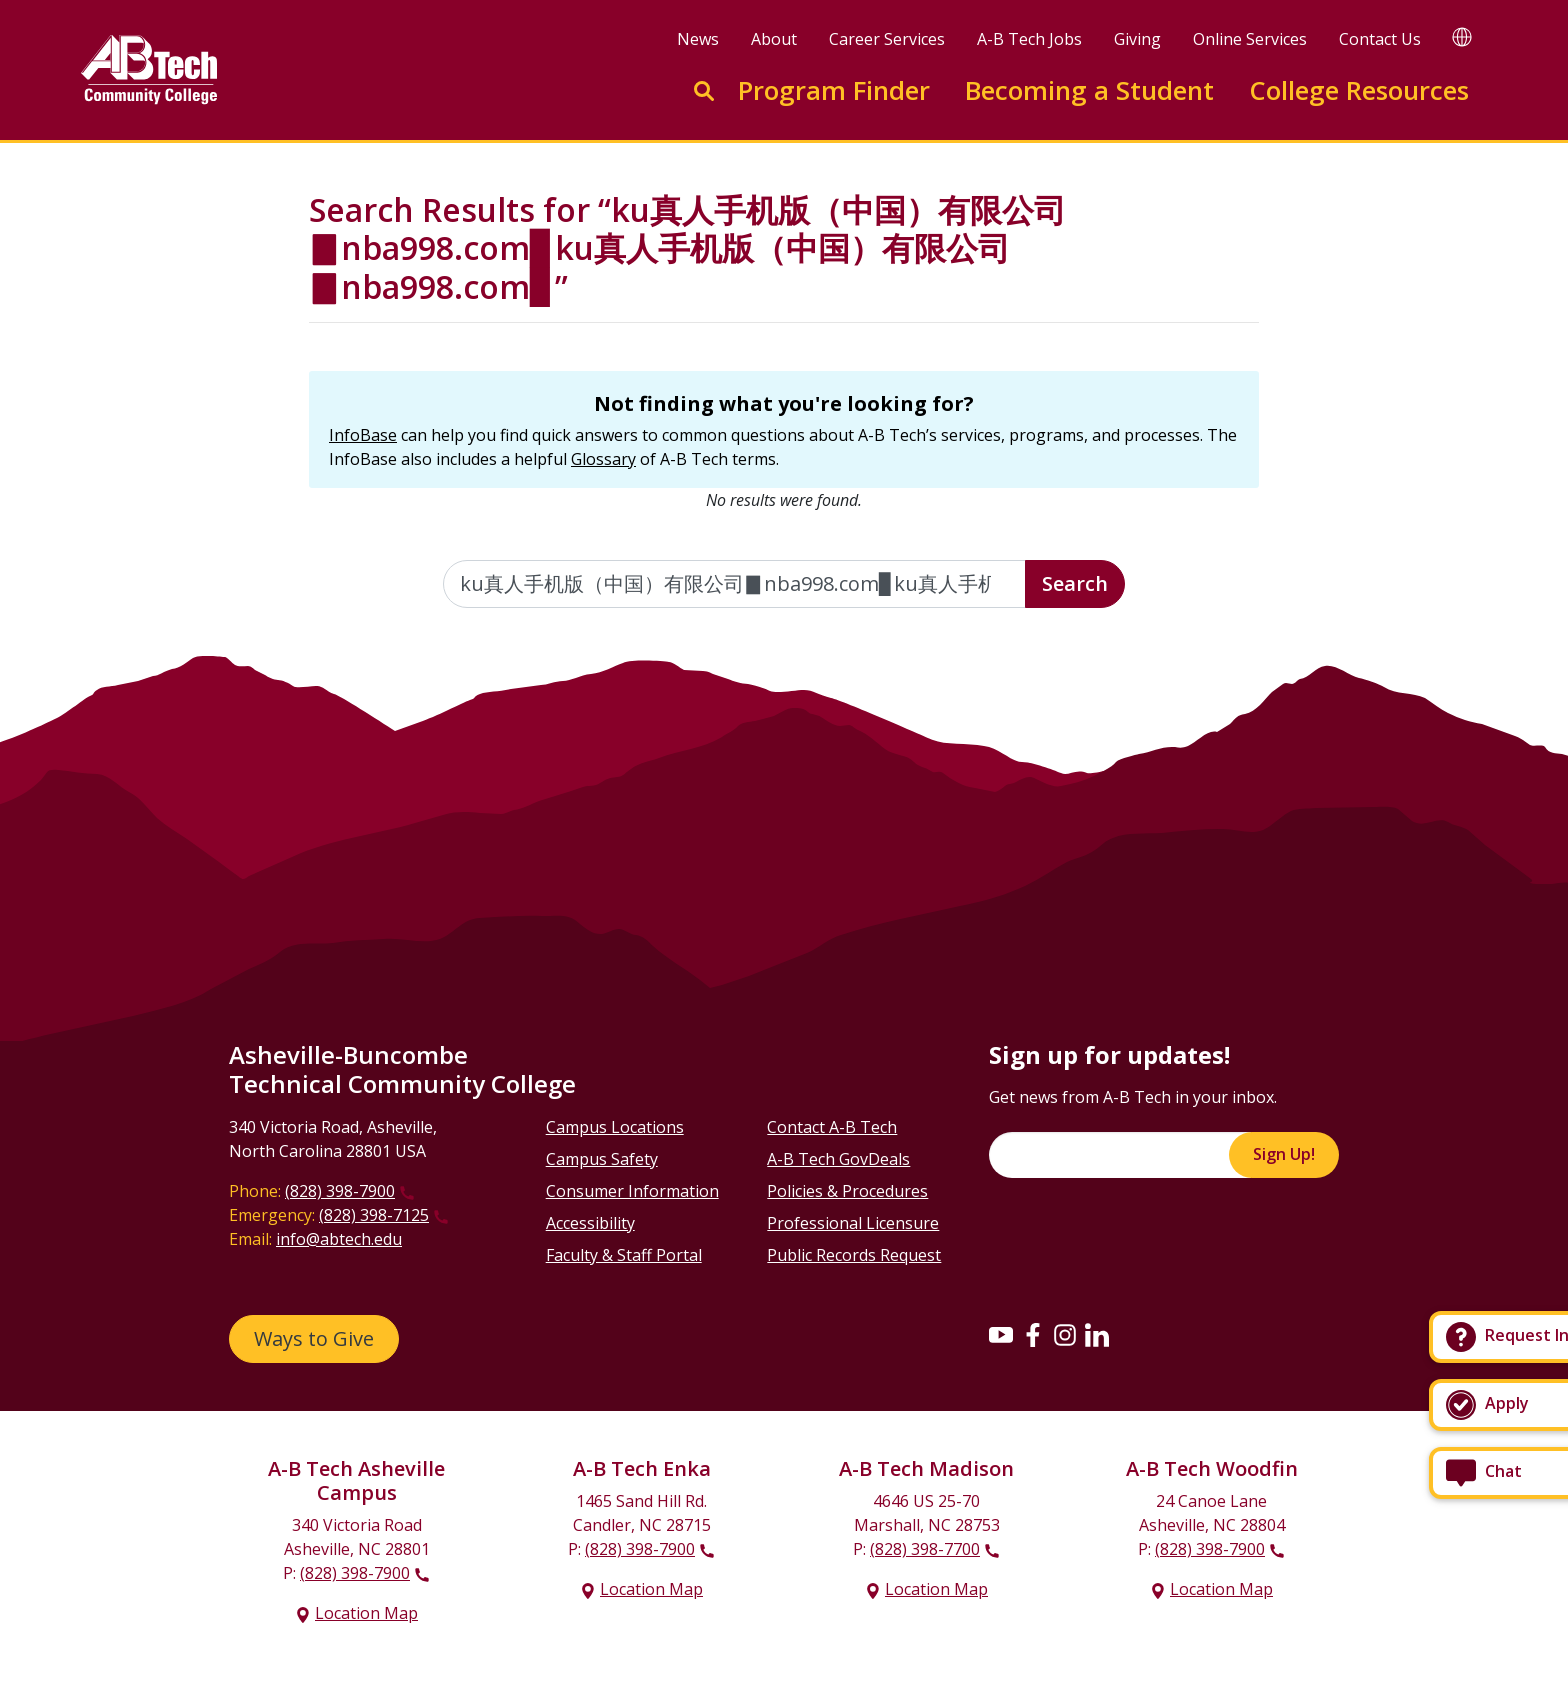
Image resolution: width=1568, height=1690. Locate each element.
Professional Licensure (853, 1223)
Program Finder (834, 90)
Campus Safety (602, 1159)
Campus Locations (615, 1127)
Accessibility (590, 1223)
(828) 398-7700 (925, 1549)
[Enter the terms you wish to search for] (735, 584)
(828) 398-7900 (340, 1191)
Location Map (366, 1613)
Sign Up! (1284, 1154)
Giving (1137, 39)
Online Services (1250, 39)
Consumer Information (632, 1191)
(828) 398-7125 (374, 1215)
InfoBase (363, 435)
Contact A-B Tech (832, 1127)
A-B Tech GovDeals (838, 1159)
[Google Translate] (1462, 36)
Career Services (887, 39)
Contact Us (1380, 39)
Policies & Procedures (847, 1191)
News (698, 39)
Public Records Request (854, 1255)
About (774, 39)
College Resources (1359, 90)
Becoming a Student (1089, 90)
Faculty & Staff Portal (624, 1255)
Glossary (603, 459)
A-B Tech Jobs (1029, 39)
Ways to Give (314, 1338)
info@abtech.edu (339, 1239)
